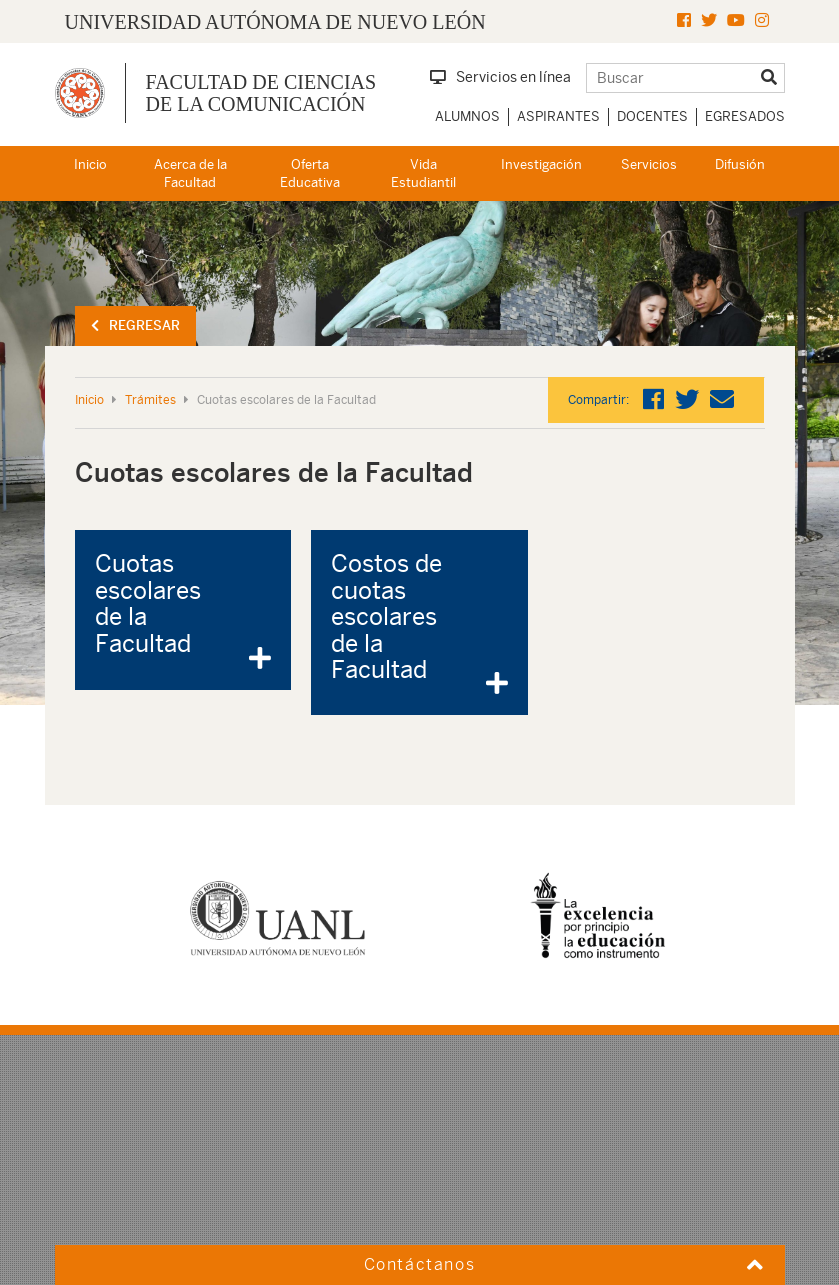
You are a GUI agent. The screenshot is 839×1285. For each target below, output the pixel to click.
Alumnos (467, 116)
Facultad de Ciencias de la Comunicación (261, 93)
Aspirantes (558, 116)
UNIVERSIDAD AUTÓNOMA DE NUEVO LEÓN (275, 22)
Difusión (740, 164)
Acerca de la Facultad (190, 174)
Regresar (135, 325)
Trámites (150, 400)
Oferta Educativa (310, 174)
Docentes (652, 116)
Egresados (745, 116)
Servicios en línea (500, 77)
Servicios (649, 164)
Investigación (541, 164)
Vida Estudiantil (423, 174)
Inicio (90, 164)
